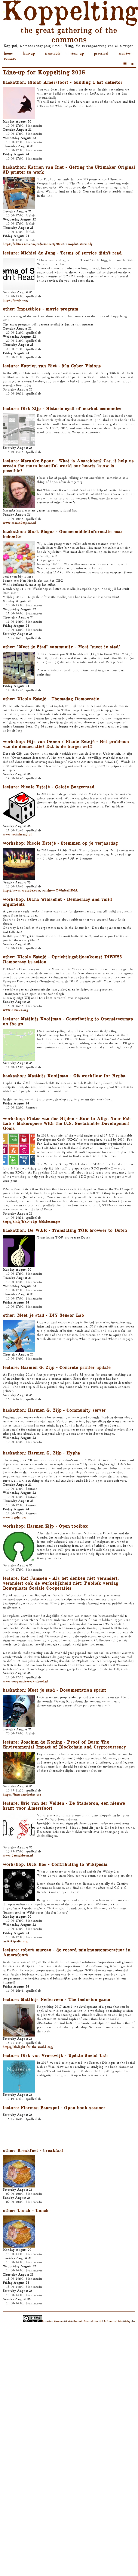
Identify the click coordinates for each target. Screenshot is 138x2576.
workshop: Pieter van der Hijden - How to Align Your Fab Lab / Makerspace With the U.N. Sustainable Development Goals (67, 1123)
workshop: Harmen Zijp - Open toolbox (45, 1525)
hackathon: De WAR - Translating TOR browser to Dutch (65, 1230)
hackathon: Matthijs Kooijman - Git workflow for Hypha (64, 1075)
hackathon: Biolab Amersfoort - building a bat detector (62, 82)
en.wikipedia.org (15, 1941)
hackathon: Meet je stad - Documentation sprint (54, 1689)
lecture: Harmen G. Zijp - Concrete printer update (57, 1367)
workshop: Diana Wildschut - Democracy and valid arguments (57, 902)
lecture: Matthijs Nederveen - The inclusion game (56, 1999)
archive (125, 53)
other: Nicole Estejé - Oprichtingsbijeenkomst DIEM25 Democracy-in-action (62, 959)
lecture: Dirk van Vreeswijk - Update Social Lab (55, 2055)
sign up (77, 53)
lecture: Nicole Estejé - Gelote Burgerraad (48, 786)
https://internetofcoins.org (22, 1794)
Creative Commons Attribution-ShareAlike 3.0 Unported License (84, 2321)
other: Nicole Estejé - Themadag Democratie (51, 698)
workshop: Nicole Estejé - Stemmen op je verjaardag (60, 842)
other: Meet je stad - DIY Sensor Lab (43, 1315)
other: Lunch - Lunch (25, 2210)
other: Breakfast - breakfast (33, 2150)
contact (10, 58)
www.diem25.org (15, 1010)
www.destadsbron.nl (18, 1855)
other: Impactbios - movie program (40, 308)
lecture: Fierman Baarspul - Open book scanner (54, 2107)
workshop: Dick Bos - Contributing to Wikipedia (55, 1864)
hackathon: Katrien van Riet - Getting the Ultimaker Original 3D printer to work (69, 169)
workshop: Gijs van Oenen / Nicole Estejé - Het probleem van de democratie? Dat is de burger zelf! (66, 744)
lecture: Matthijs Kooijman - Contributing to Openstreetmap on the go (68, 1021)
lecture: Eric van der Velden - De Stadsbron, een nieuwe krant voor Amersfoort (64, 1805)
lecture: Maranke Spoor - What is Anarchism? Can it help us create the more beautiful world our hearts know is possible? (68, 465)
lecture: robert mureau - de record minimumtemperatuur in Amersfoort (66, 1952)
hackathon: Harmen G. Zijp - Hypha (41, 1452)
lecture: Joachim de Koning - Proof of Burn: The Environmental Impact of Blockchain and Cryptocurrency (64, 1744)
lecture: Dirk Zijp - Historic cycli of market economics (62, 408)
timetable (52, 53)
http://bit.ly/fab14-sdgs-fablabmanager (31, 1221)
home (8, 53)
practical (101, 53)
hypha (131, 2321)
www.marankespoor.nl (19, 523)
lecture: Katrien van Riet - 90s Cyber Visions (52, 365)
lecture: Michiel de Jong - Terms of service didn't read (62, 252)
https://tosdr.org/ (15, 300)
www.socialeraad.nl (17, 834)
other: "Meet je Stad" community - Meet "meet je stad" (61, 646)
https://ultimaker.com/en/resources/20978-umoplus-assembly (47, 244)
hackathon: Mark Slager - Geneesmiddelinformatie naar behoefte (62, 534)
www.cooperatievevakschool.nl (25, 1681)
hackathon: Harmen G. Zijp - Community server (54, 1410)
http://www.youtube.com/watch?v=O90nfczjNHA (40, 890)
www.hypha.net (14, 1517)
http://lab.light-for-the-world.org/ (28, 2046)
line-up (29, 53)
